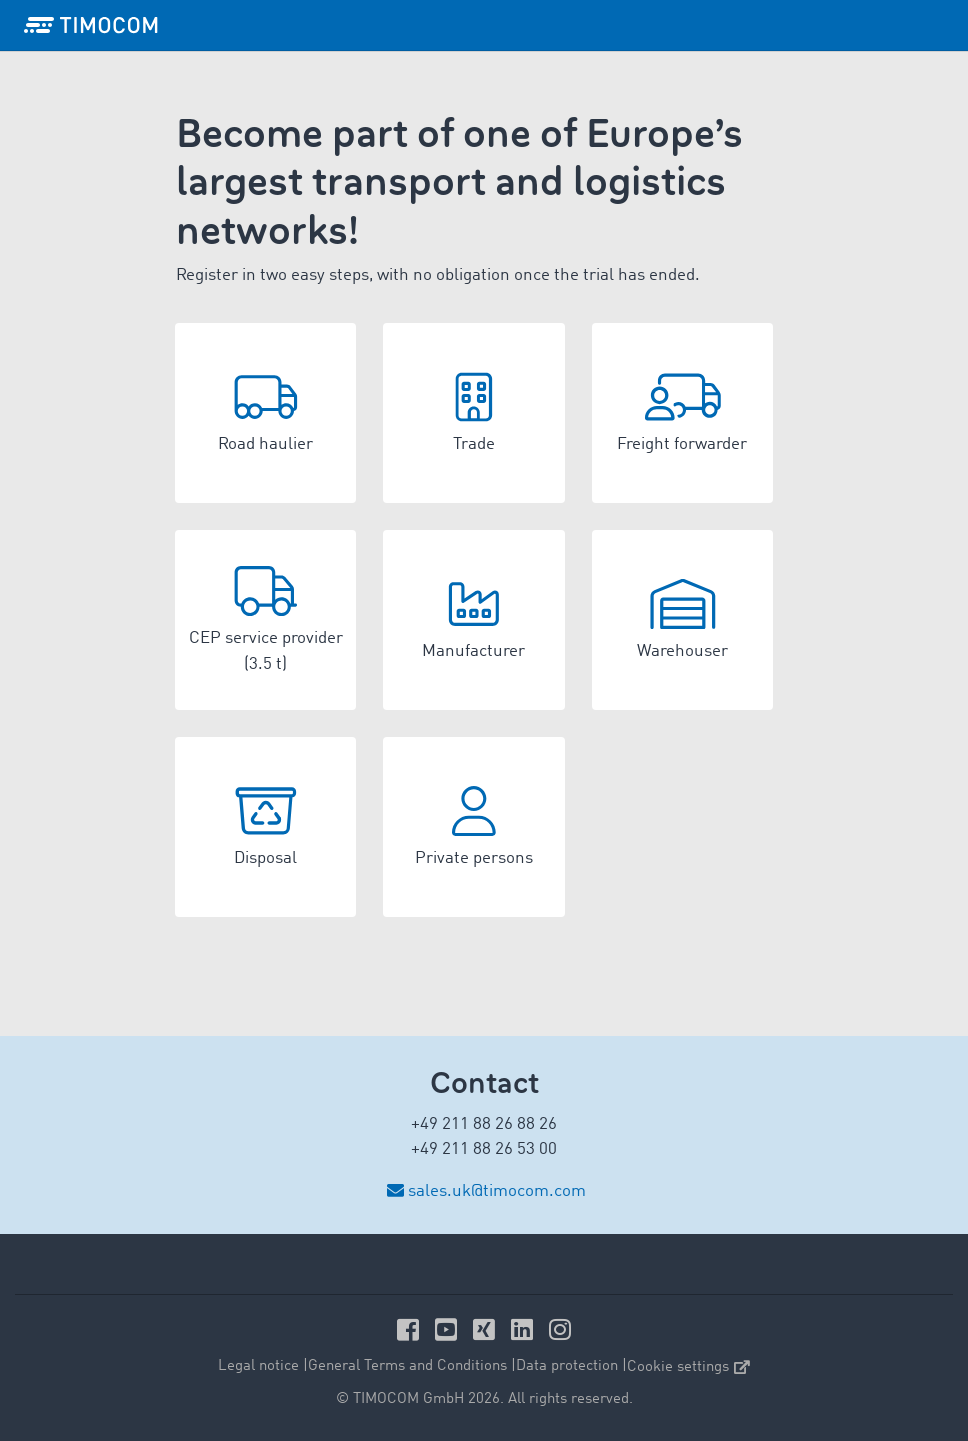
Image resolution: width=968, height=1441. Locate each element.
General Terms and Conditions (407, 1366)
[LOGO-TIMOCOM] (91, 25)
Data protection (567, 1366)
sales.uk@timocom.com (497, 1191)
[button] (265, 413)
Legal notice (258, 1366)
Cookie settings (688, 1367)
